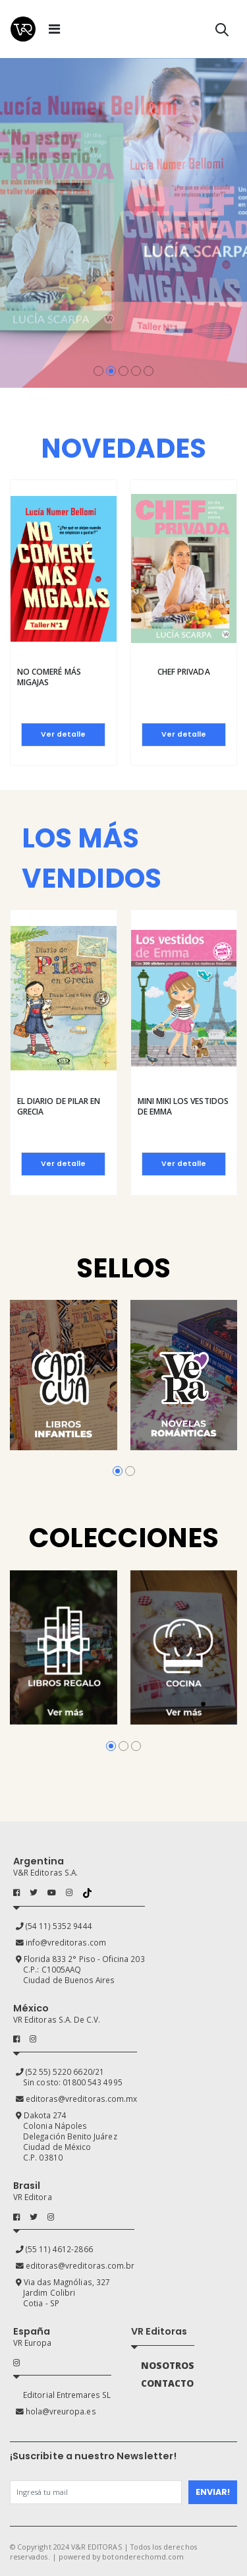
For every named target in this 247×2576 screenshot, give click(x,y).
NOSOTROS (167, 2366)
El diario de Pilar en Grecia (58, 1106)
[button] (222, 32)
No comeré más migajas (49, 677)
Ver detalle (63, 734)
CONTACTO (167, 2383)
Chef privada (183, 671)
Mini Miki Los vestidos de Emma (183, 1106)
